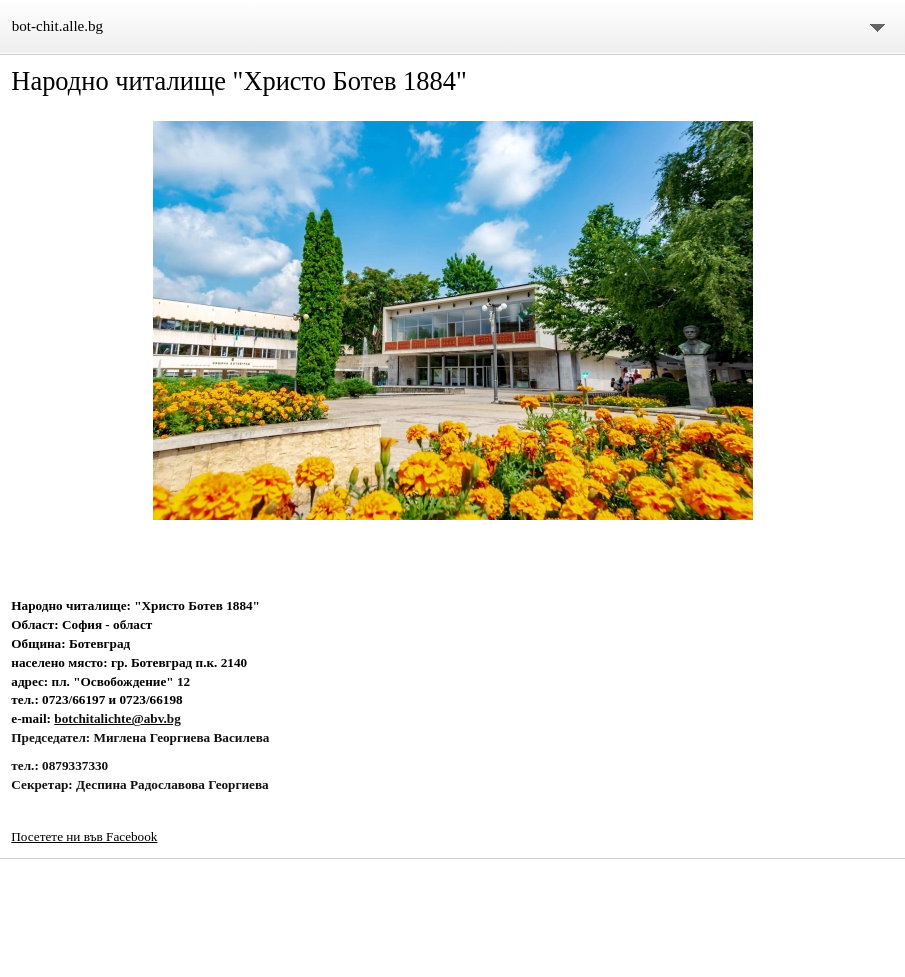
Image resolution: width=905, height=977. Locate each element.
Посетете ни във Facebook (84, 836)
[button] (452, 321)
